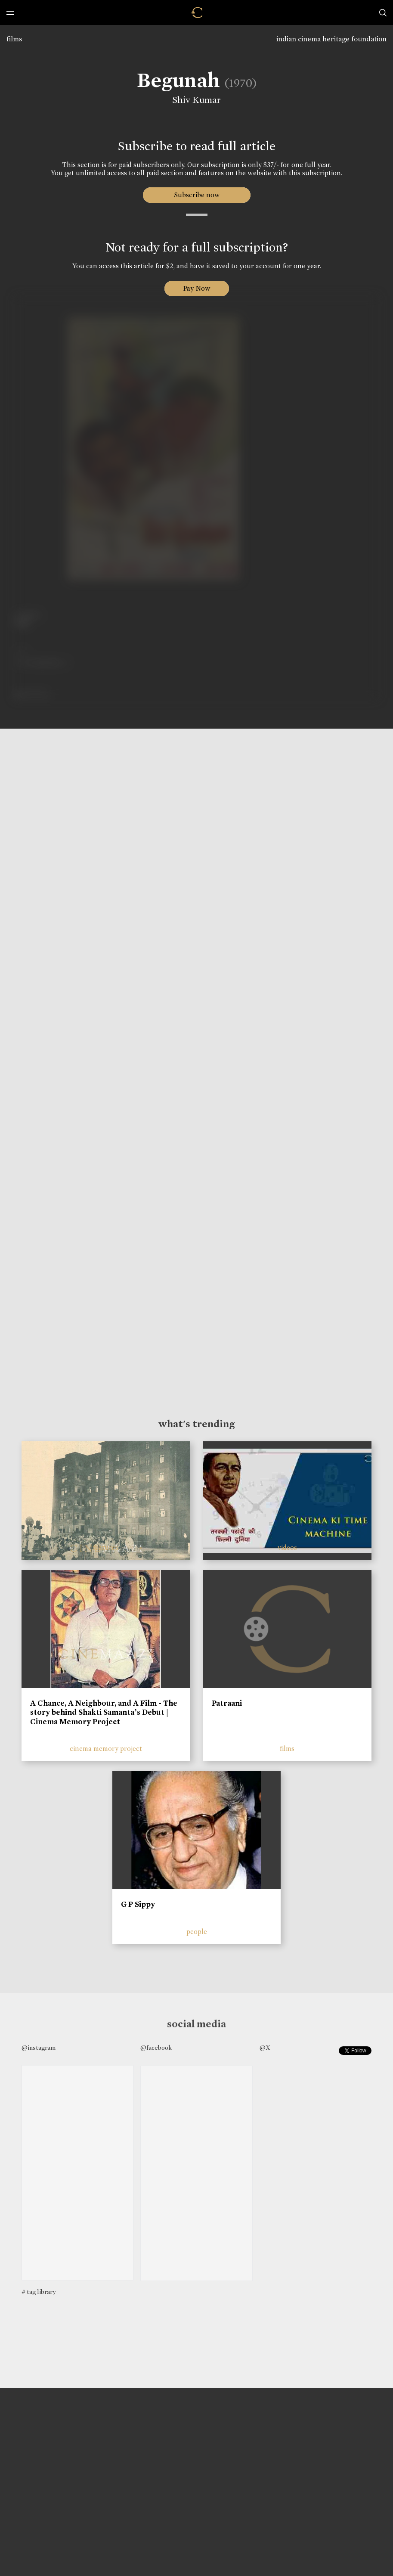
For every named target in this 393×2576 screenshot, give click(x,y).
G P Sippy (138, 1904)
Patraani (227, 1703)
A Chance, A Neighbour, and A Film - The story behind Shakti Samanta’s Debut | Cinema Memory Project (103, 1712)
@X (265, 2047)
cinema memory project (106, 1748)
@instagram (39, 2047)
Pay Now (196, 288)
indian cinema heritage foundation (331, 38)
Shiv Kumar (195, 100)
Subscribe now (196, 195)
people (196, 1931)
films (14, 38)
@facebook (156, 2047)
